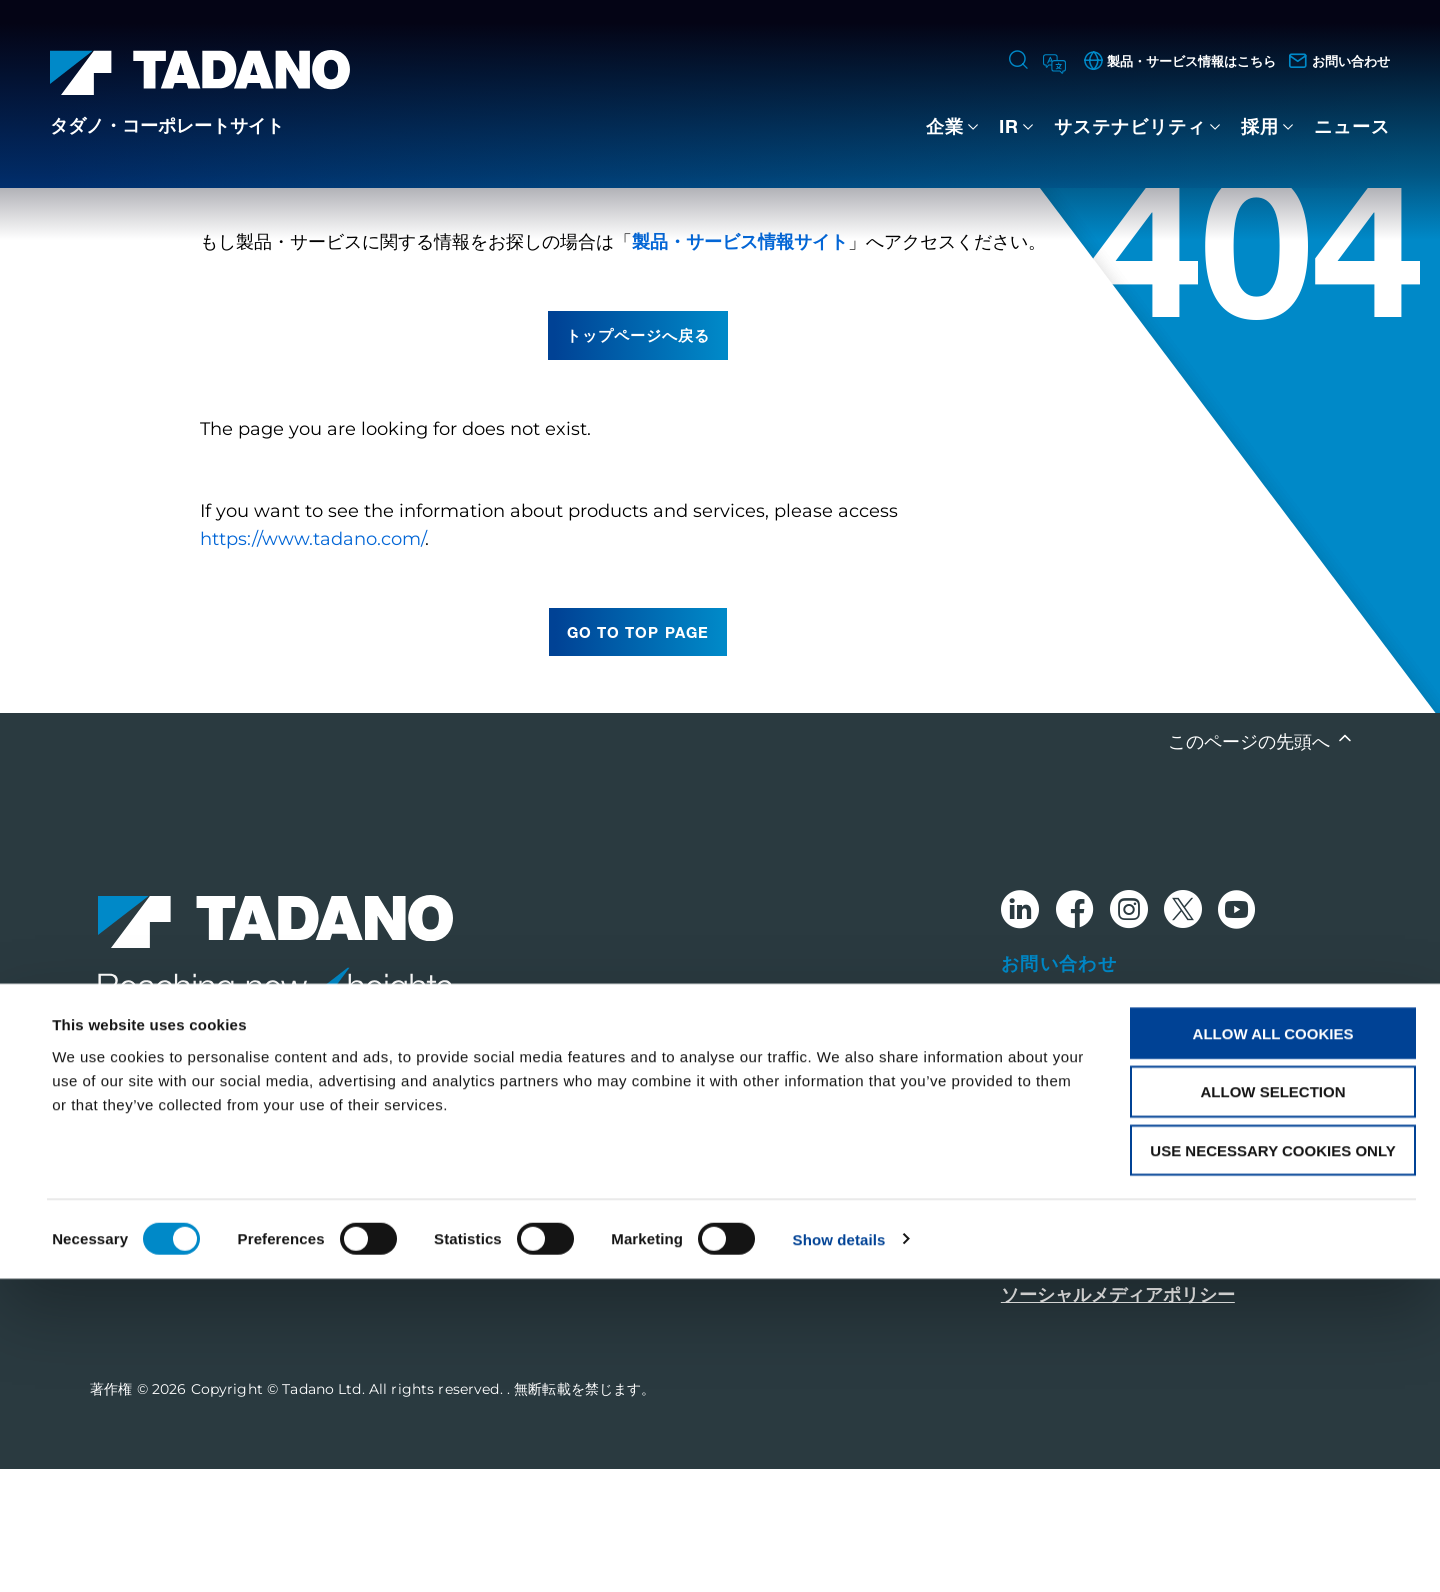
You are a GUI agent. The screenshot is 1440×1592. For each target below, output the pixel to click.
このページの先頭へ (1251, 865)
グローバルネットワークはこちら (1136, 1142)
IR (1009, 126)
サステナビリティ (1130, 126)
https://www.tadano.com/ (312, 662)
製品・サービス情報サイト (740, 365)
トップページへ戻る (638, 458)
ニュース (1352, 126)
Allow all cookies (1273, 1346)
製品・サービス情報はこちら (1118, 1196)
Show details (839, 1552)
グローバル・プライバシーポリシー (1145, 1292)
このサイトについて (1082, 1250)
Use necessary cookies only (1272, 1464)
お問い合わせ (1059, 1086)
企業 (945, 126)
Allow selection (1273, 1405)
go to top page (638, 755)
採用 (1260, 126)
